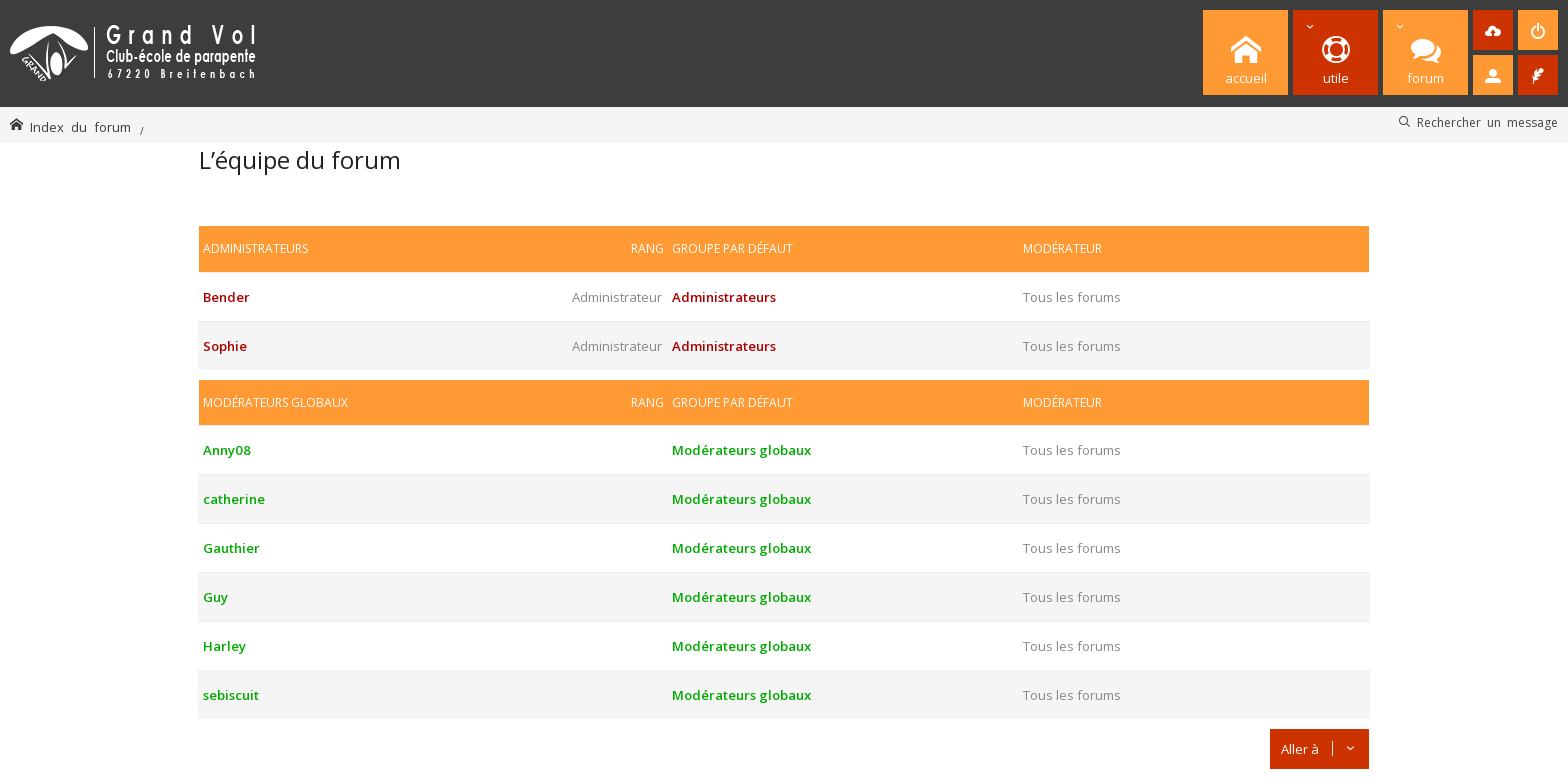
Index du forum (80, 126)
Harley (224, 646)
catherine (234, 499)
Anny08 (227, 450)
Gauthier (231, 548)
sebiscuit (231, 695)
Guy (215, 597)
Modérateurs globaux (275, 402)
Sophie (225, 346)
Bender (226, 297)
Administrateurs (255, 248)
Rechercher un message (1487, 122)
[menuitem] (1493, 30)
